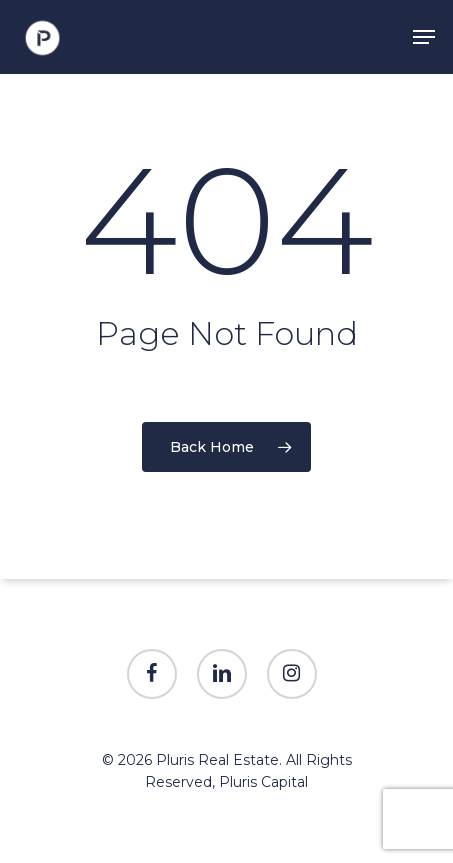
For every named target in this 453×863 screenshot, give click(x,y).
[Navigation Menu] (424, 37)
